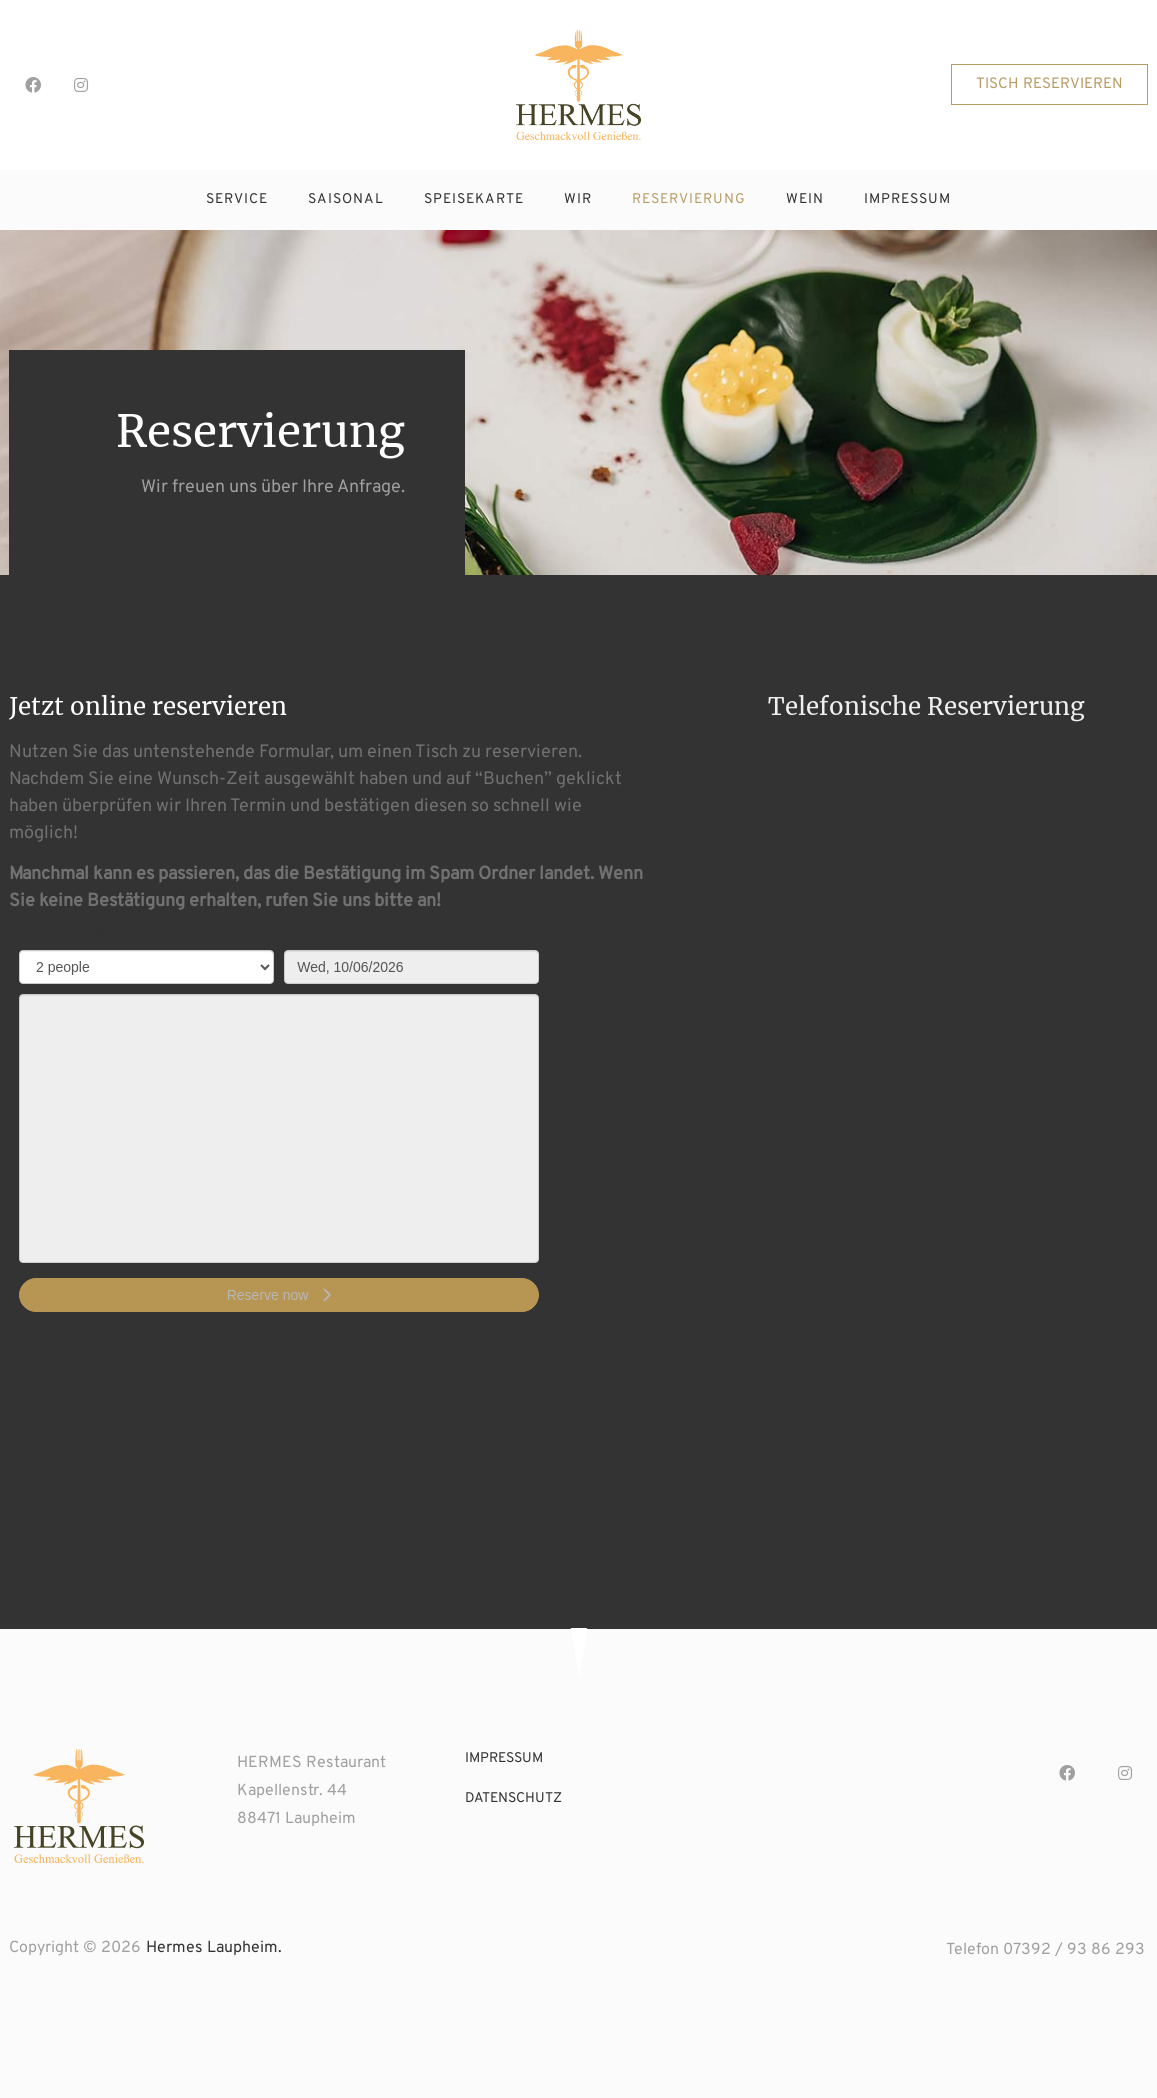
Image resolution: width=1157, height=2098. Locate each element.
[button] (1049, 84)
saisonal (346, 199)
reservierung (689, 199)
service (237, 199)
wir (578, 199)
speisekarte (474, 199)
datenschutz (513, 1798)
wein (805, 199)
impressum (907, 199)
